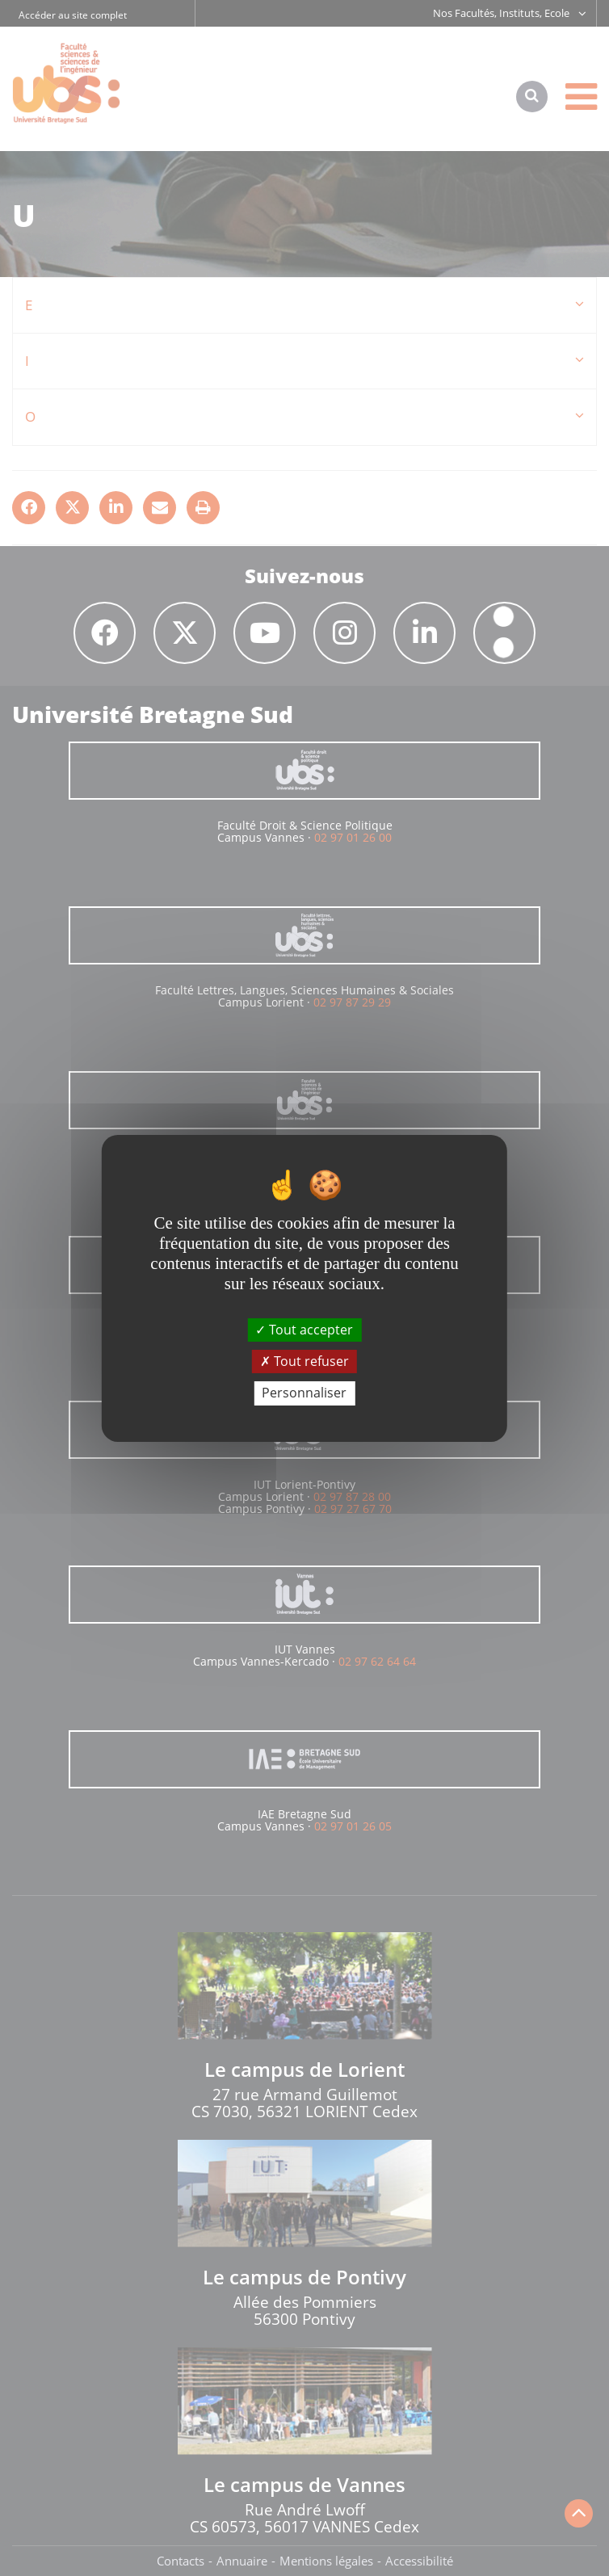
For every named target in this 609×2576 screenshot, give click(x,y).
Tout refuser (304, 1361)
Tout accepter (304, 1329)
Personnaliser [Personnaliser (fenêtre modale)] (304, 1392)
